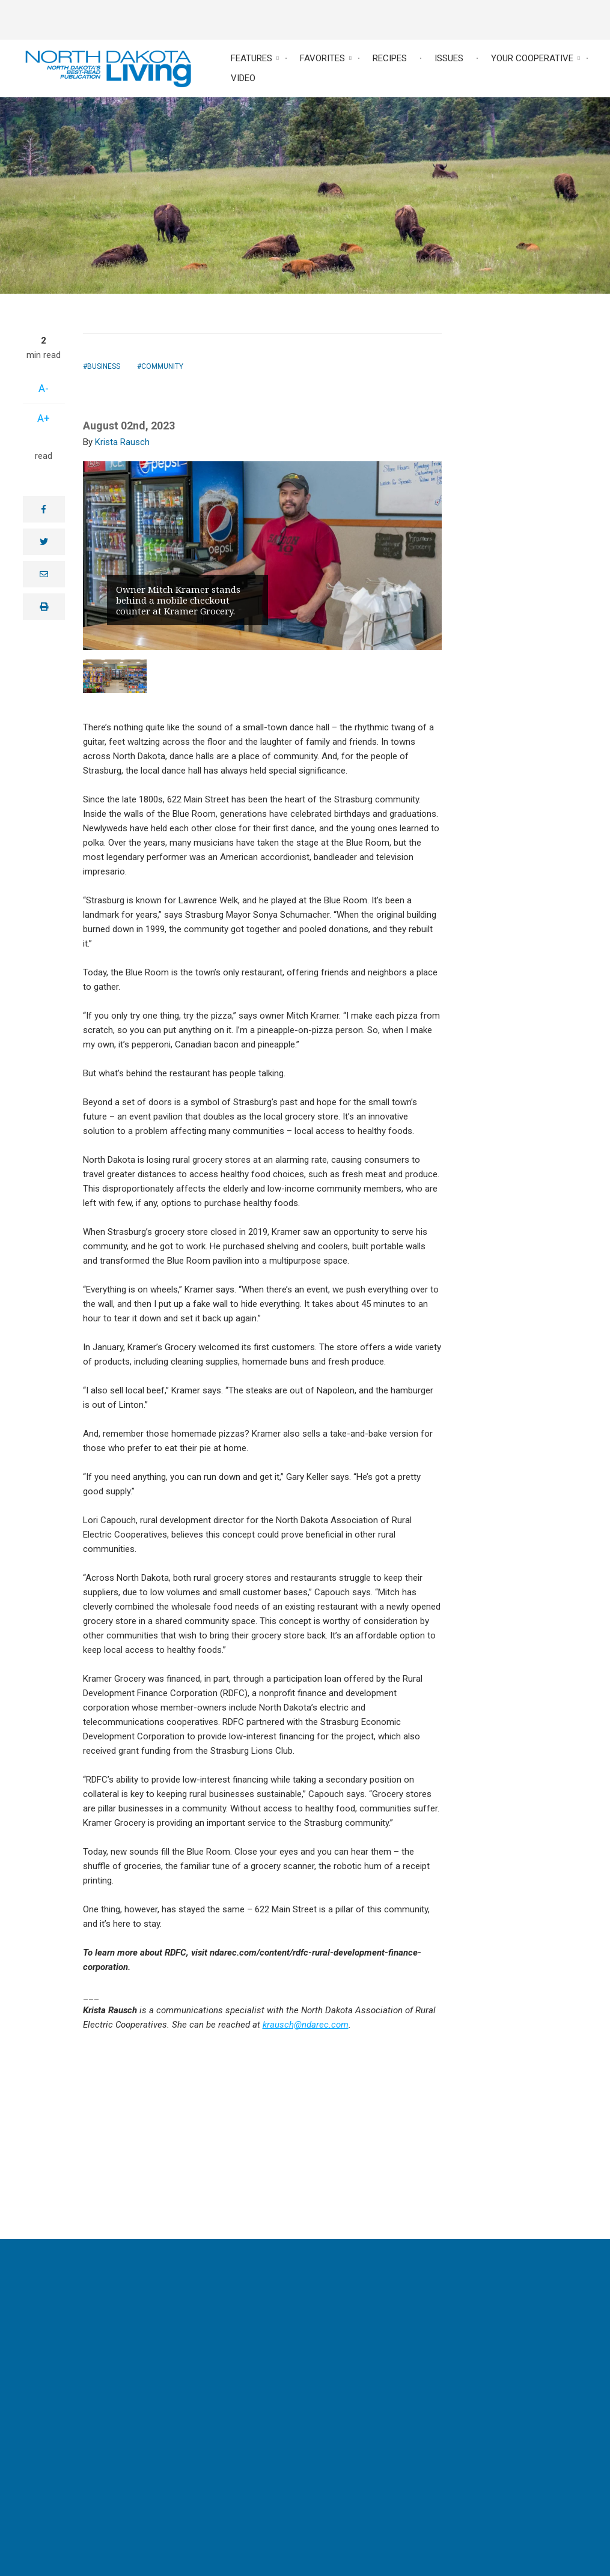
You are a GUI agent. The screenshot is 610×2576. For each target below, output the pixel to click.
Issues (449, 58)
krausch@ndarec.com (306, 2024)
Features (251, 58)
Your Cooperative (532, 58)
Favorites (322, 58)
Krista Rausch (122, 442)
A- (43, 388)
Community (162, 366)
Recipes (390, 58)
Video (243, 78)
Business (103, 366)
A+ (43, 418)
